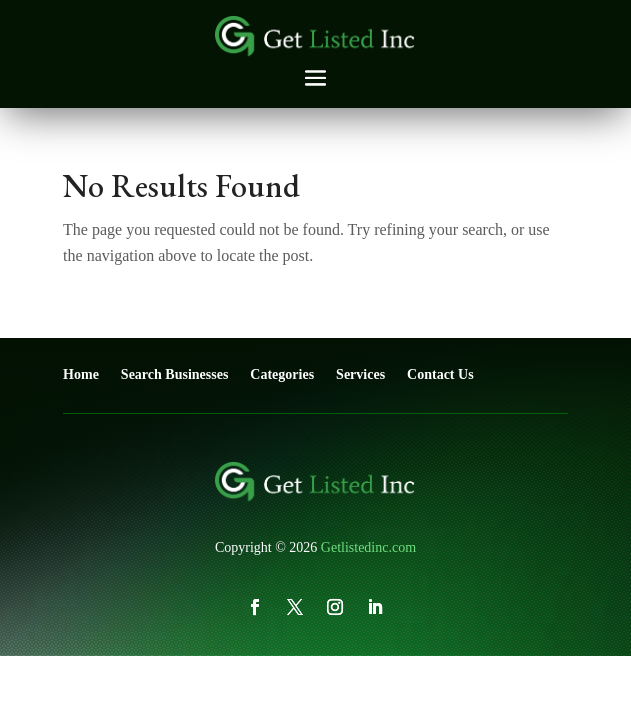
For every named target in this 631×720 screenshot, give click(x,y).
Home (81, 374)
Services (360, 374)
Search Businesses (174, 374)
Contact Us (440, 374)
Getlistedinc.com (368, 547)
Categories (282, 374)
